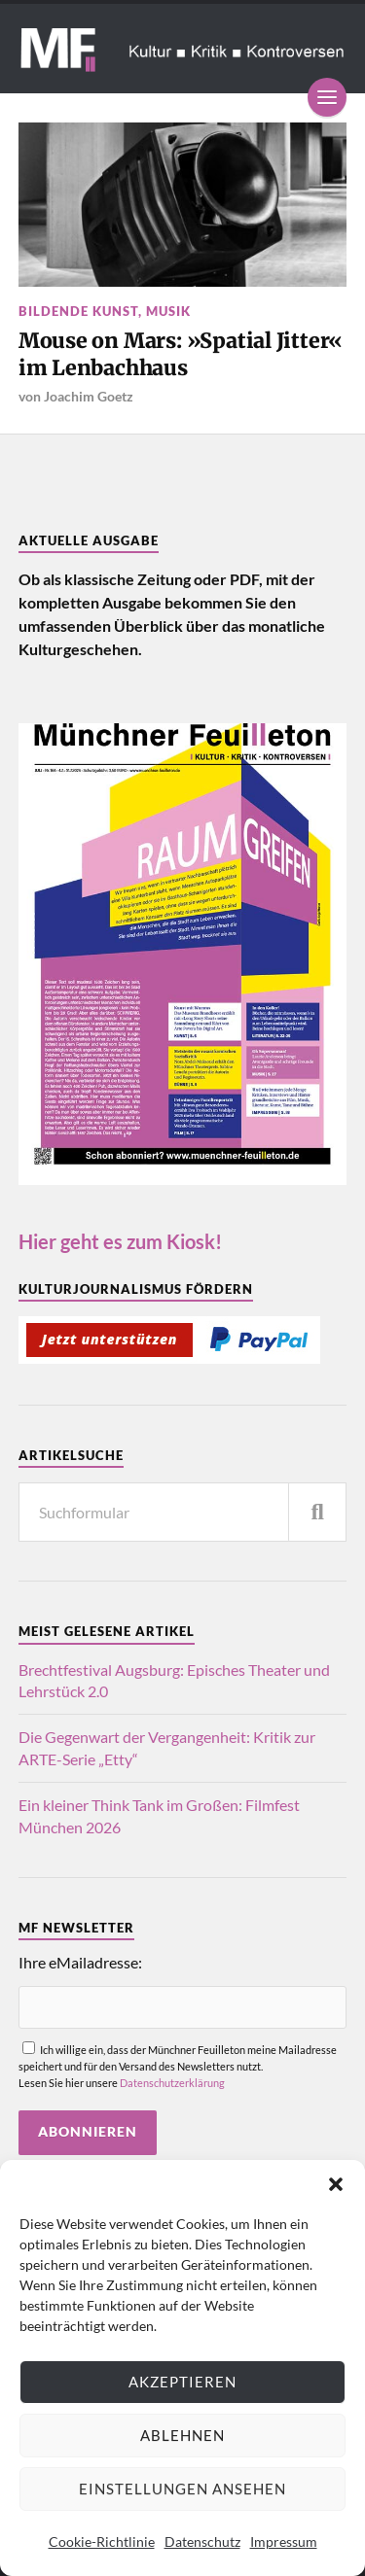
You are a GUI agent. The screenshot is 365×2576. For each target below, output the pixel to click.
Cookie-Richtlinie (102, 2541)
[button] (336, 2184)
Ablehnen (182, 2435)
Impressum (283, 2541)
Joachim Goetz (88, 396)
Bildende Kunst (78, 311)
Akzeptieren (182, 2381)
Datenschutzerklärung (172, 2082)
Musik (168, 311)
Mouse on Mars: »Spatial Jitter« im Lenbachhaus (180, 354)
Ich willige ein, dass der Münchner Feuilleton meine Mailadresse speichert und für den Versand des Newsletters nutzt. (182, 2069)
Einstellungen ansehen (182, 2488)
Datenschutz (202, 2541)
